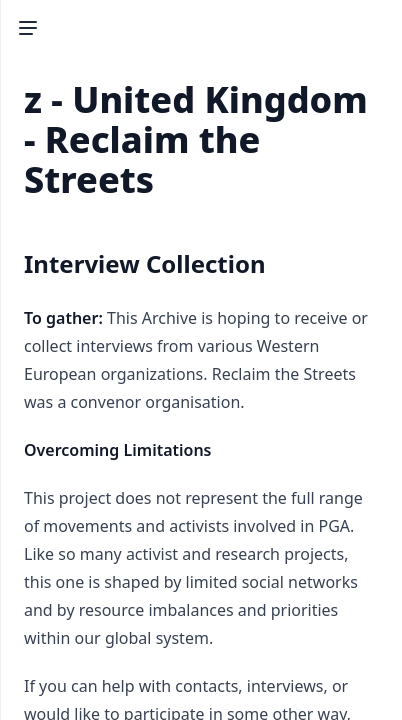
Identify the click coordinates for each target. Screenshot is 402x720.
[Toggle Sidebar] (28, 28)
